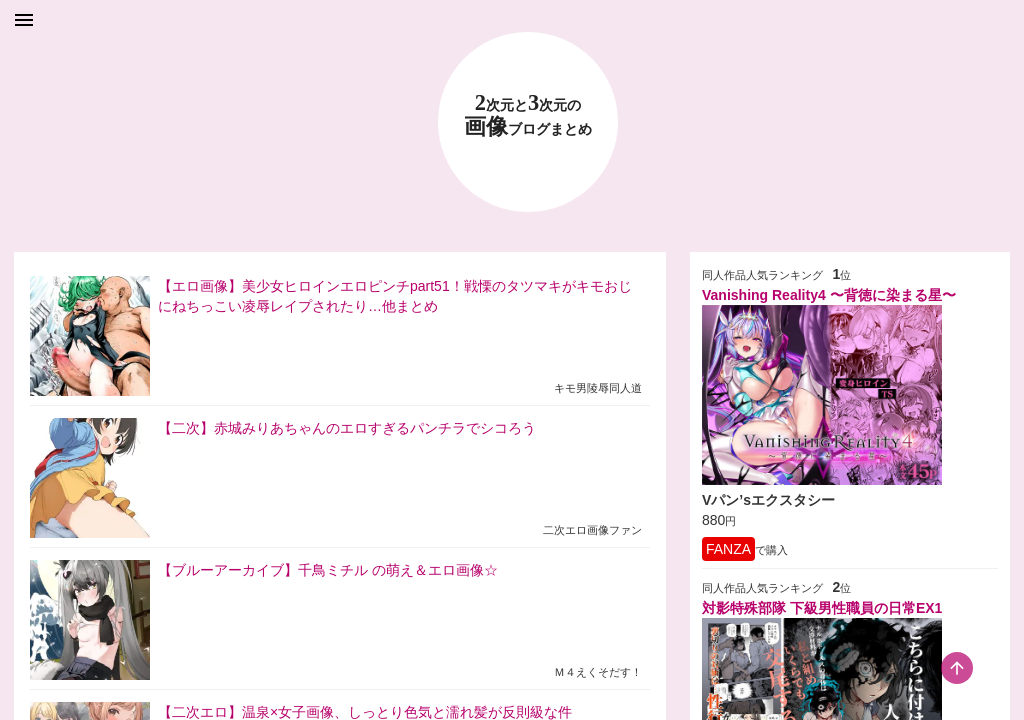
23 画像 (528, 115)
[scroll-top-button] (957, 668)
